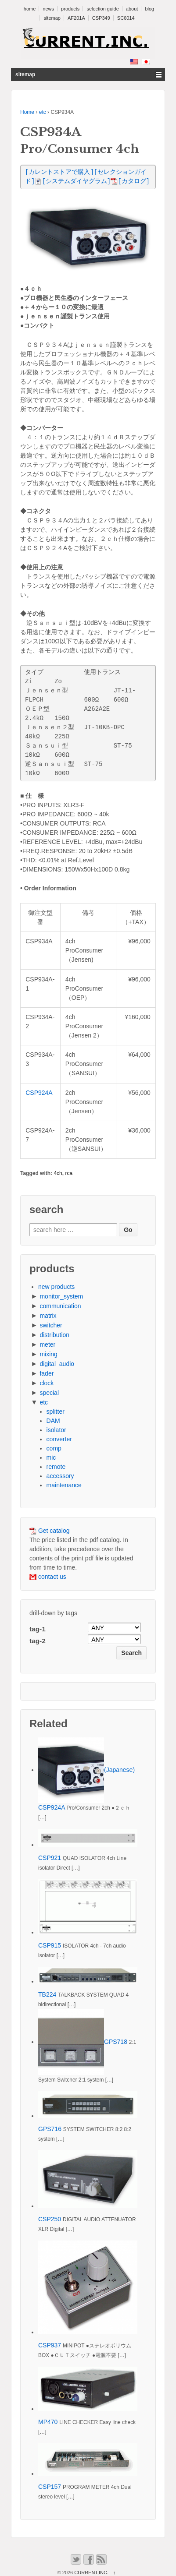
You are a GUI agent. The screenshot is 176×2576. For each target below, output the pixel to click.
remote (56, 1466)
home (30, 8)
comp (54, 1448)
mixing (48, 1354)
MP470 (47, 2421)
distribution (54, 1334)
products (70, 8)
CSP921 (49, 1857)
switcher (51, 1325)
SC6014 (126, 18)
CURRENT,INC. (91, 2572)
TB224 (47, 1994)
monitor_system (61, 1296)
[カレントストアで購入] (59, 172)
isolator (56, 1429)
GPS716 (49, 2128)
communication (60, 1305)
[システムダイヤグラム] (73, 181)
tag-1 (37, 1629)
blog (149, 8)
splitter (56, 1411)
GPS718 (115, 2041)
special (49, 1392)
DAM (53, 1420)
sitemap (52, 18)
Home (27, 112)
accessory (60, 1475)
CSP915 (49, 1945)
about (132, 8)
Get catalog (49, 1530)
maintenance (64, 1485)
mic (51, 1457)
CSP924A (38, 1092)
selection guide (102, 8)
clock (47, 1383)
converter (59, 1439)
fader (47, 1373)
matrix (48, 1315)
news (48, 8)
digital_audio (57, 1363)
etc (42, 112)
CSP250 (49, 2219)
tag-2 (37, 1640)
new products (56, 1286)
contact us (47, 1576)
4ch (58, 1173)
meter (47, 1344)
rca (68, 1173)
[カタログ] (130, 181)
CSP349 (101, 18)
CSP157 (49, 2486)
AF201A (76, 18)
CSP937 (49, 2345)
